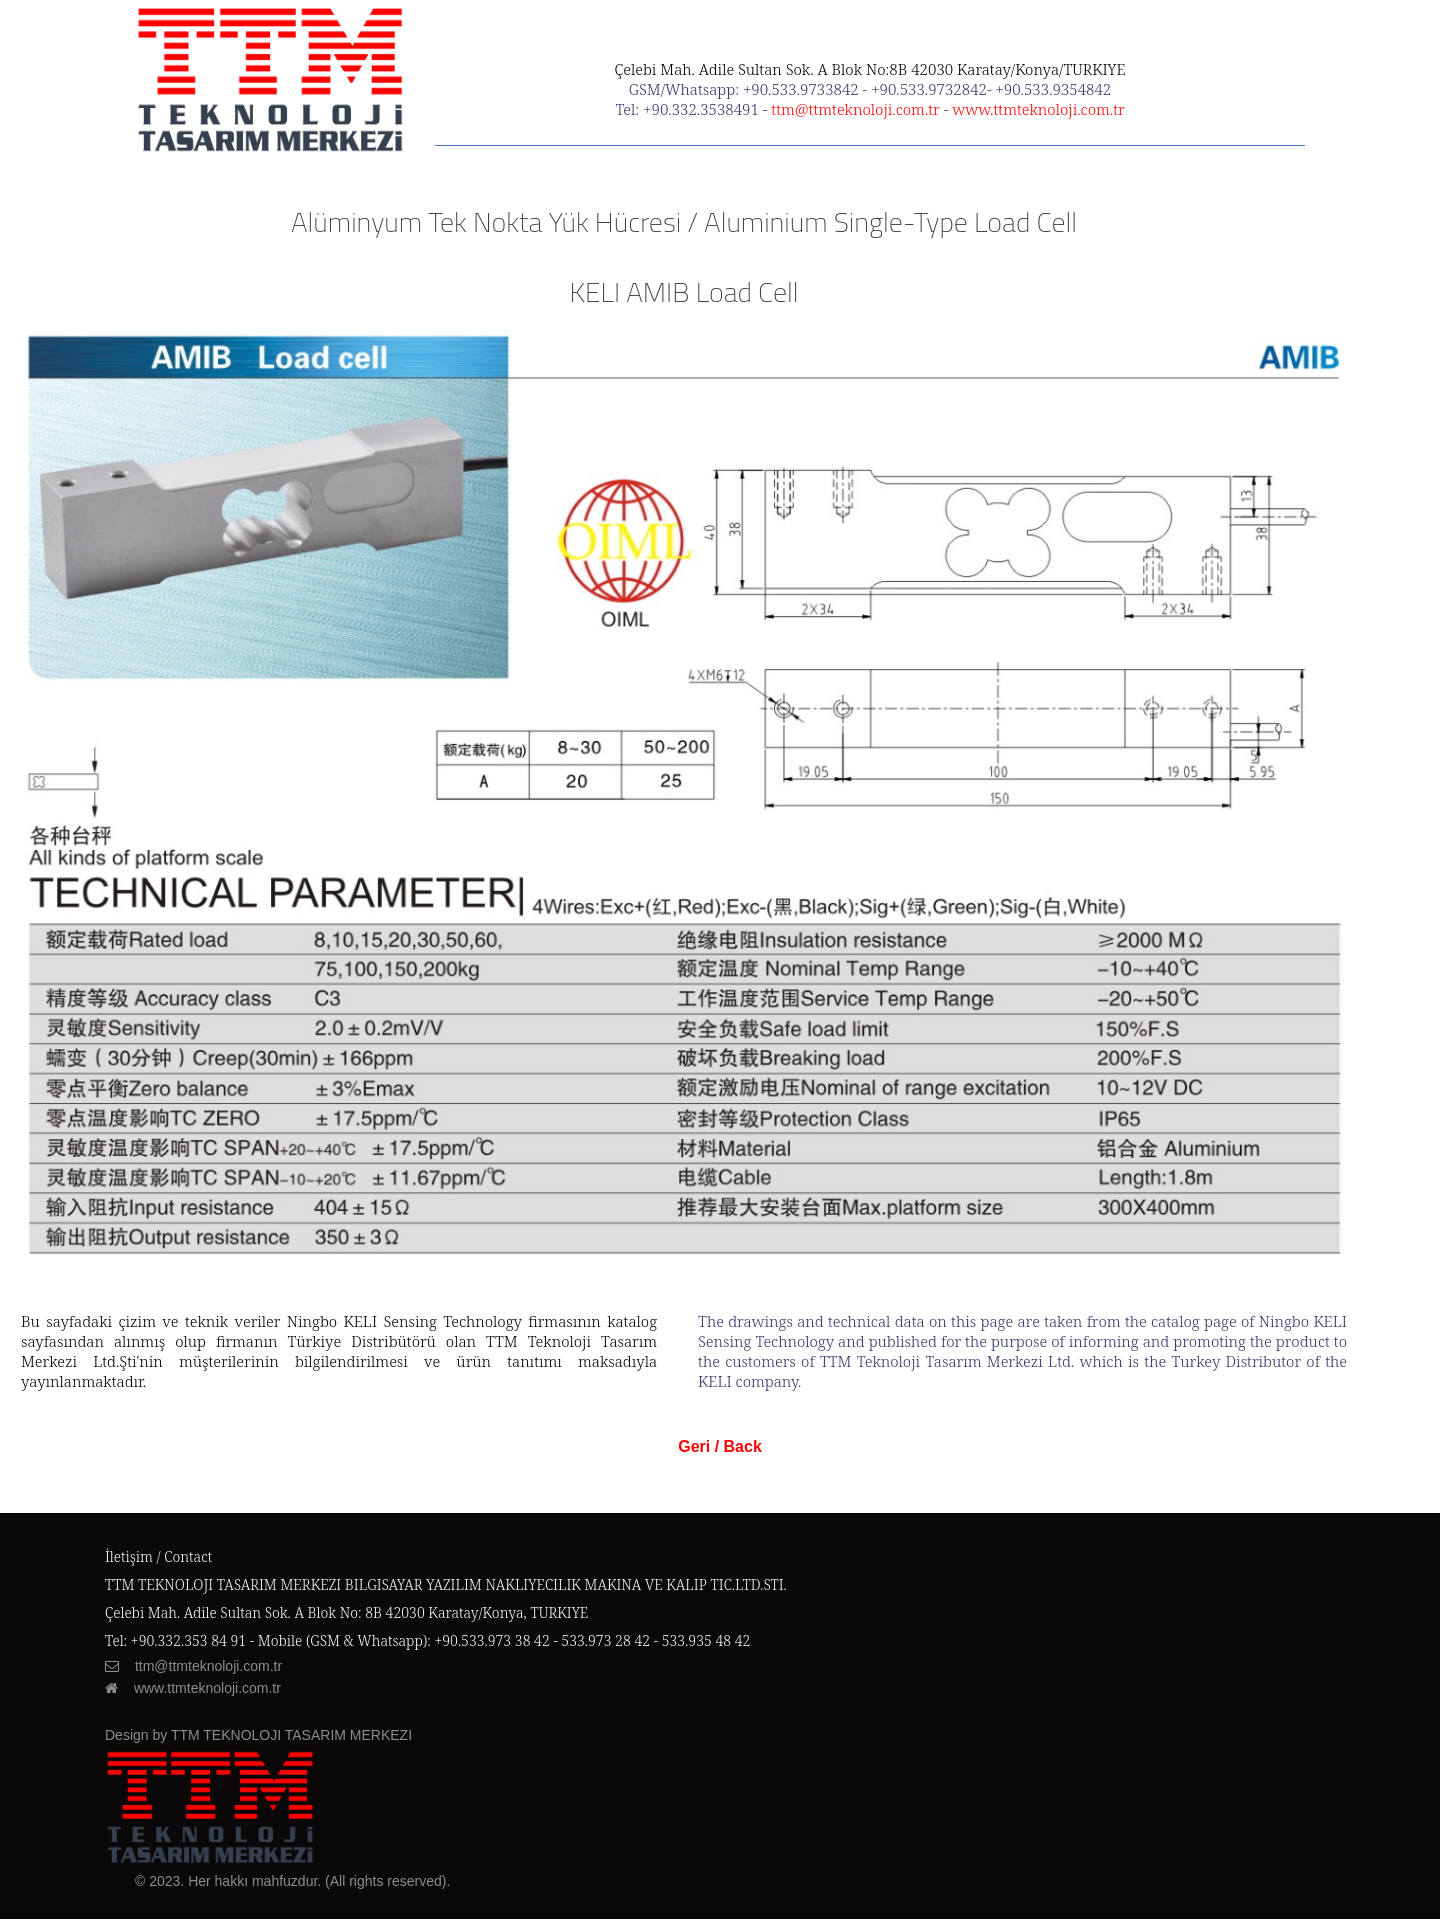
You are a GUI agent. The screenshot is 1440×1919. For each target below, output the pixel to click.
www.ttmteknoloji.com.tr (1038, 109)
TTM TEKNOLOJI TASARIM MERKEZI (291, 1735)
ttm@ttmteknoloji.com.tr (855, 109)
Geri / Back (720, 1446)
